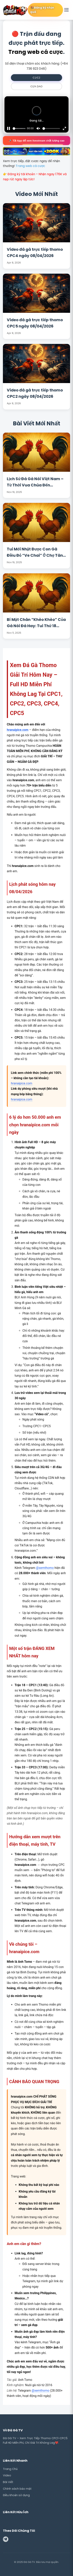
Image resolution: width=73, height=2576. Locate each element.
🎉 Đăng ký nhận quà (42, 9)
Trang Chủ (10, 2469)
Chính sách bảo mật (17, 2489)
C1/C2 (36, 77)
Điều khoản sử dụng (16, 2495)
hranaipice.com (17, 730)
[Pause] (8, 128)
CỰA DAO (37, 86)
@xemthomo (45, 1568)
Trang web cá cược (35, 52)
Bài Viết (8, 2482)
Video (7, 2475)
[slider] (19, 128)
